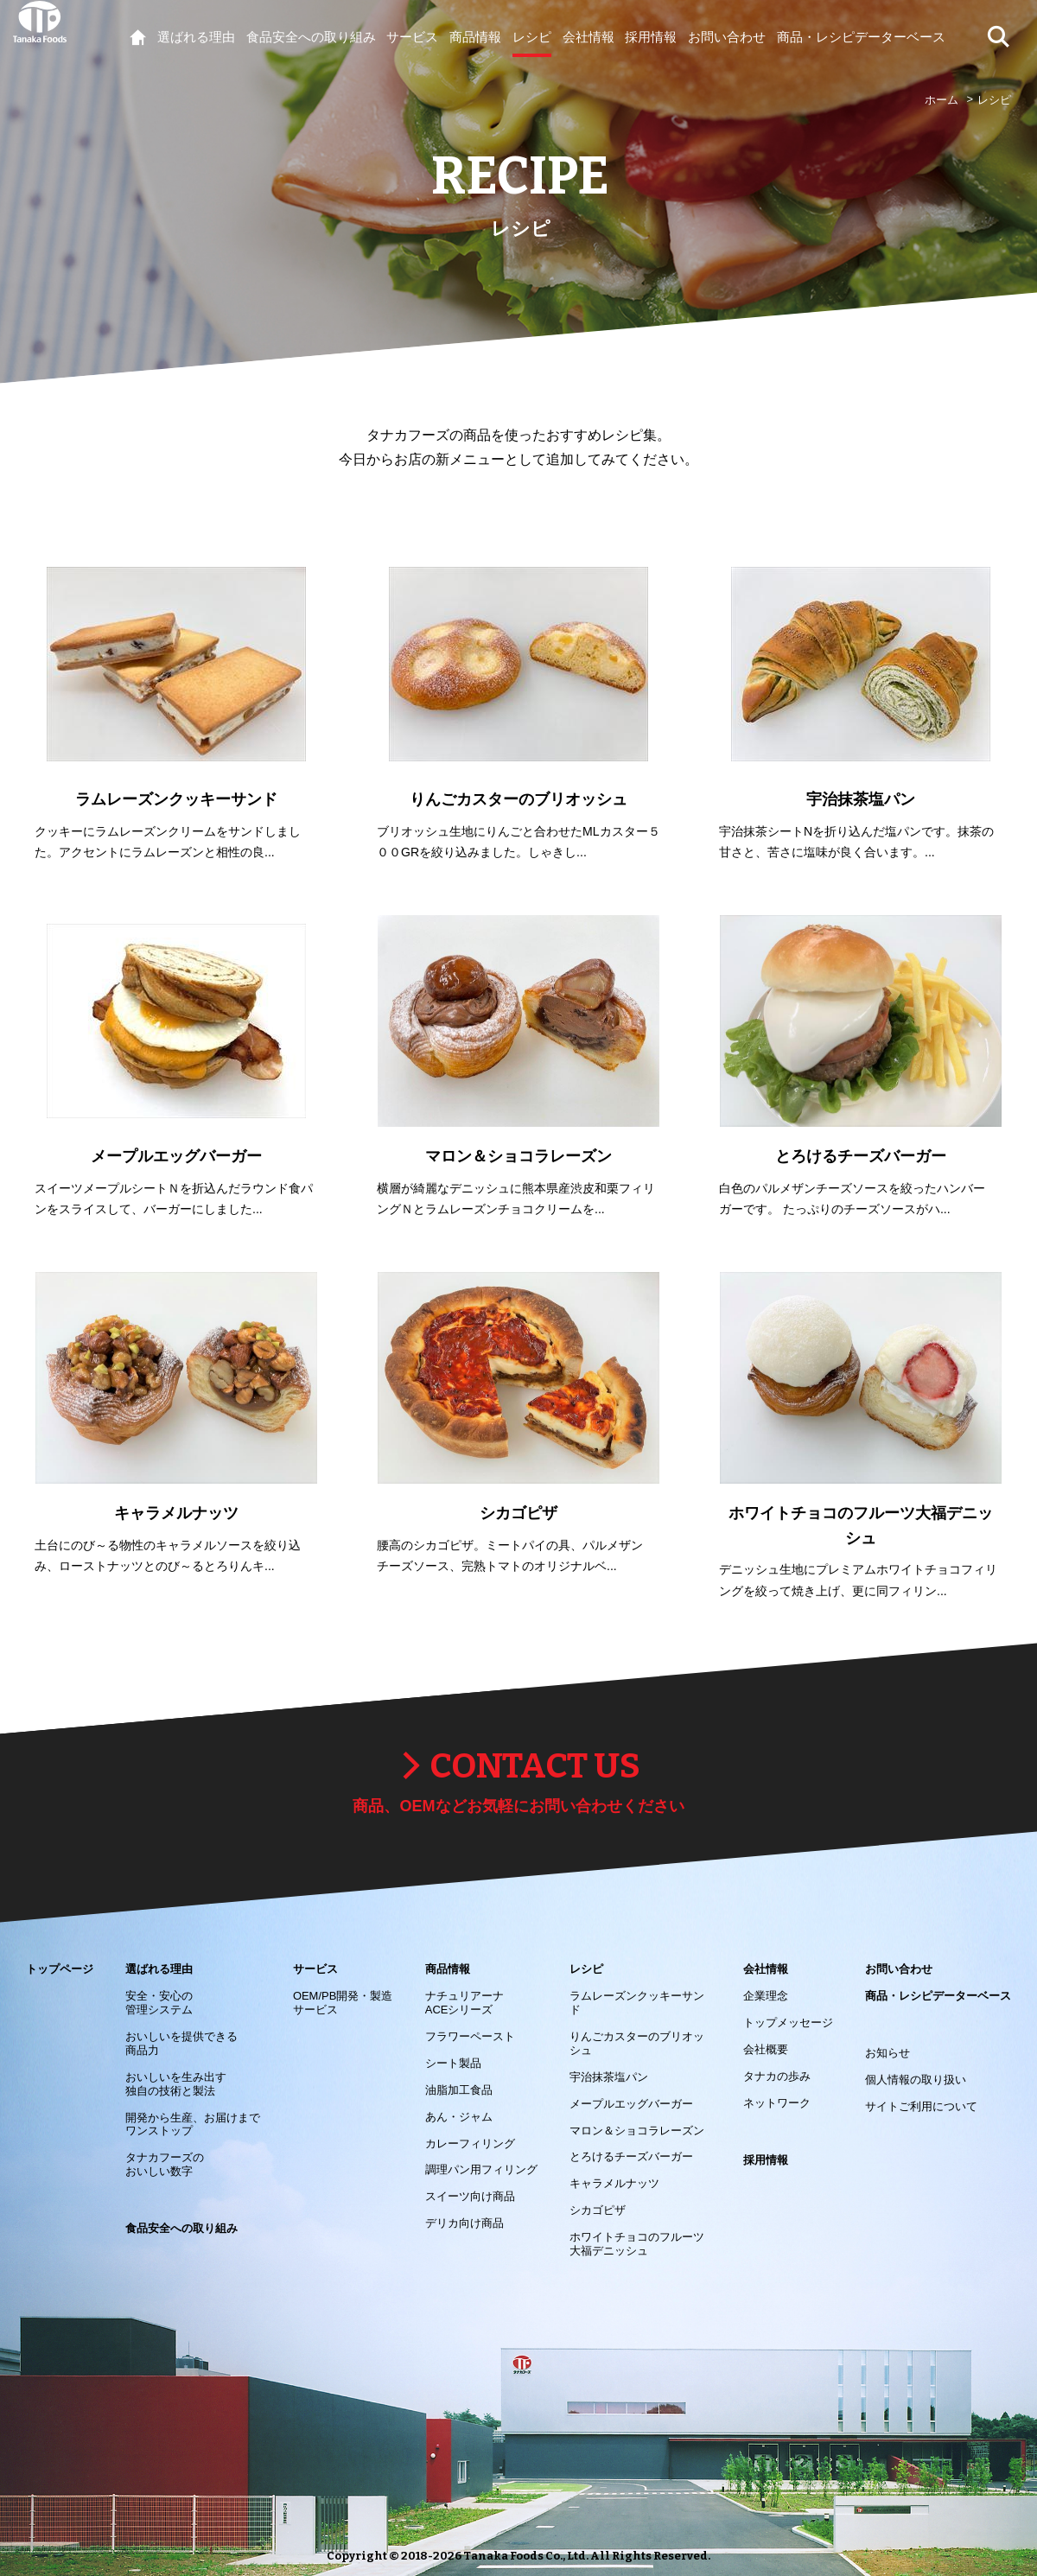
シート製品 (453, 2063)
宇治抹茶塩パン (608, 2076)
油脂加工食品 (459, 2089)
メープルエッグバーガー (631, 2103)
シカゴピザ (597, 2210)
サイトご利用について (921, 2106)
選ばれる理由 (159, 1968)
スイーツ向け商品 (470, 2196)
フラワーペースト (470, 2036)
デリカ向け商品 (464, 2223)
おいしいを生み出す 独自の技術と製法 (175, 2083)
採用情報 (765, 2159)
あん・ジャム (459, 2116)
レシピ (586, 1968)
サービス (315, 1968)
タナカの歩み (777, 2076)
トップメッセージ (788, 2022)
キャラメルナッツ (614, 2183)
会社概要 (765, 2049)
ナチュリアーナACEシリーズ (464, 2002)
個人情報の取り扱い (915, 2079)
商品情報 (447, 1968)
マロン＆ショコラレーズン (636, 2130)
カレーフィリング (470, 2143)
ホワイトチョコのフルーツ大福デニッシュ (636, 2243)
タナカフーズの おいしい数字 (164, 2164)
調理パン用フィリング (481, 2169)
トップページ (59, 1968)
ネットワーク (777, 2102)
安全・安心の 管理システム (159, 2002)
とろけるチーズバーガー (631, 2156)
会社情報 (765, 1968)
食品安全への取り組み (181, 2228)
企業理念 (765, 1995)
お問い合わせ (898, 1968)
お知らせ (887, 2052)
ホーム (941, 99)
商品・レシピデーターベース (938, 1995)
